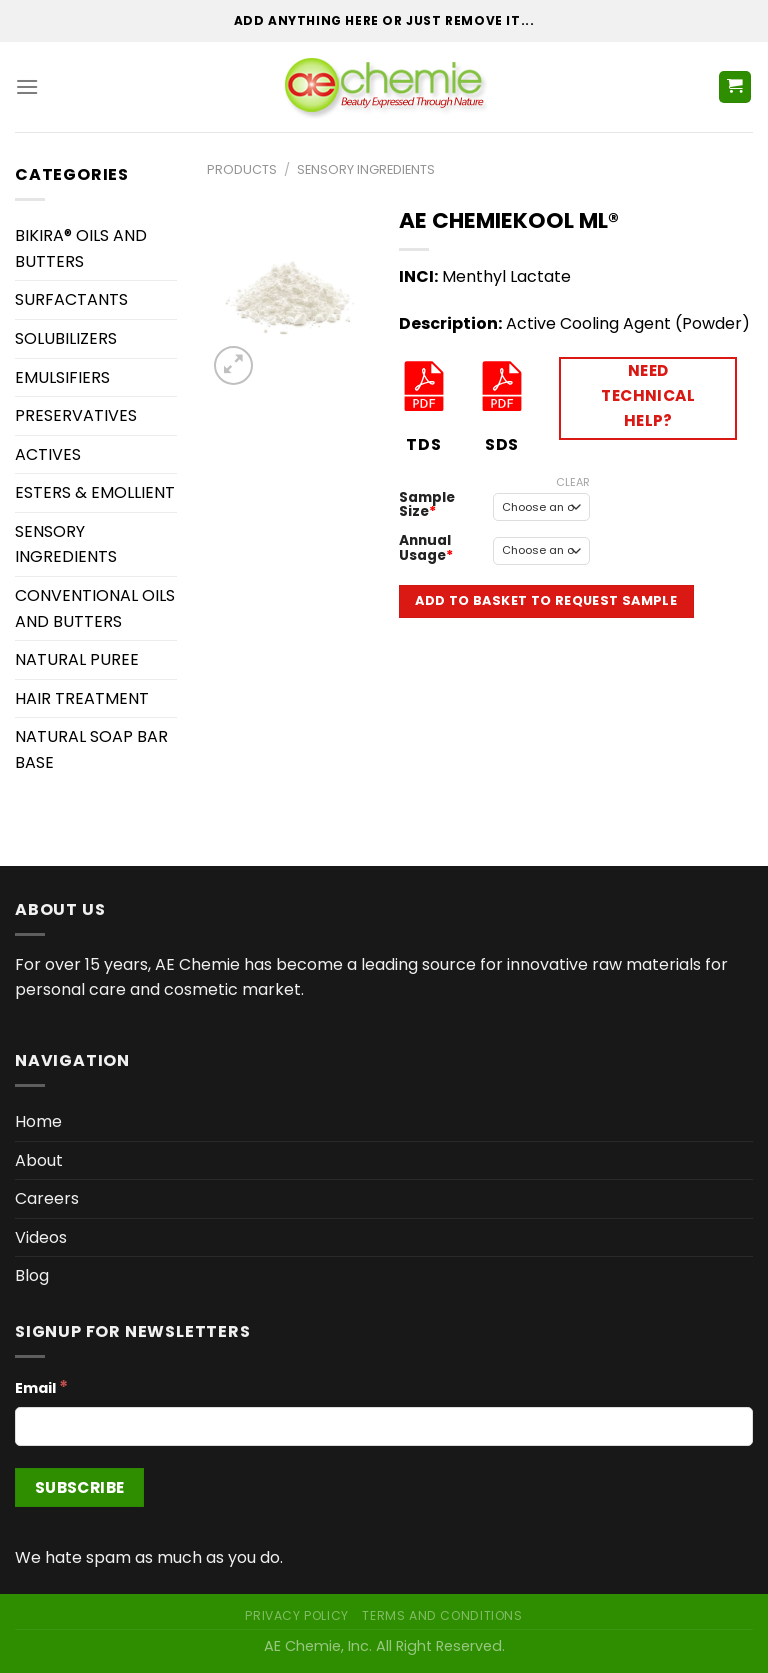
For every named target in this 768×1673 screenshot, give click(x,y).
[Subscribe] (79, 1487)
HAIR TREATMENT (82, 698)
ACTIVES (48, 454)
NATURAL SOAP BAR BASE (91, 749)
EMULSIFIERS (62, 377)
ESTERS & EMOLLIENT (95, 492)
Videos (41, 1237)
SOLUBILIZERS (66, 338)
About (39, 1160)
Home (38, 1121)
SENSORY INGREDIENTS (66, 544)
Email (41, 1387)
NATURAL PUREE (77, 659)
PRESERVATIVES (76, 415)
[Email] (384, 1426)
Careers (47, 1198)
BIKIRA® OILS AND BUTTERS (81, 248)
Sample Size (427, 504)
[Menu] (27, 86)
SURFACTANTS (71, 299)
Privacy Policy (297, 1615)
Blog (32, 1275)
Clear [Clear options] (573, 482)
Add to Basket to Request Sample (546, 600)
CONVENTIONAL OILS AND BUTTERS (95, 608)
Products (242, 169)
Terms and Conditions (442, 1615)
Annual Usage (425, 547)
